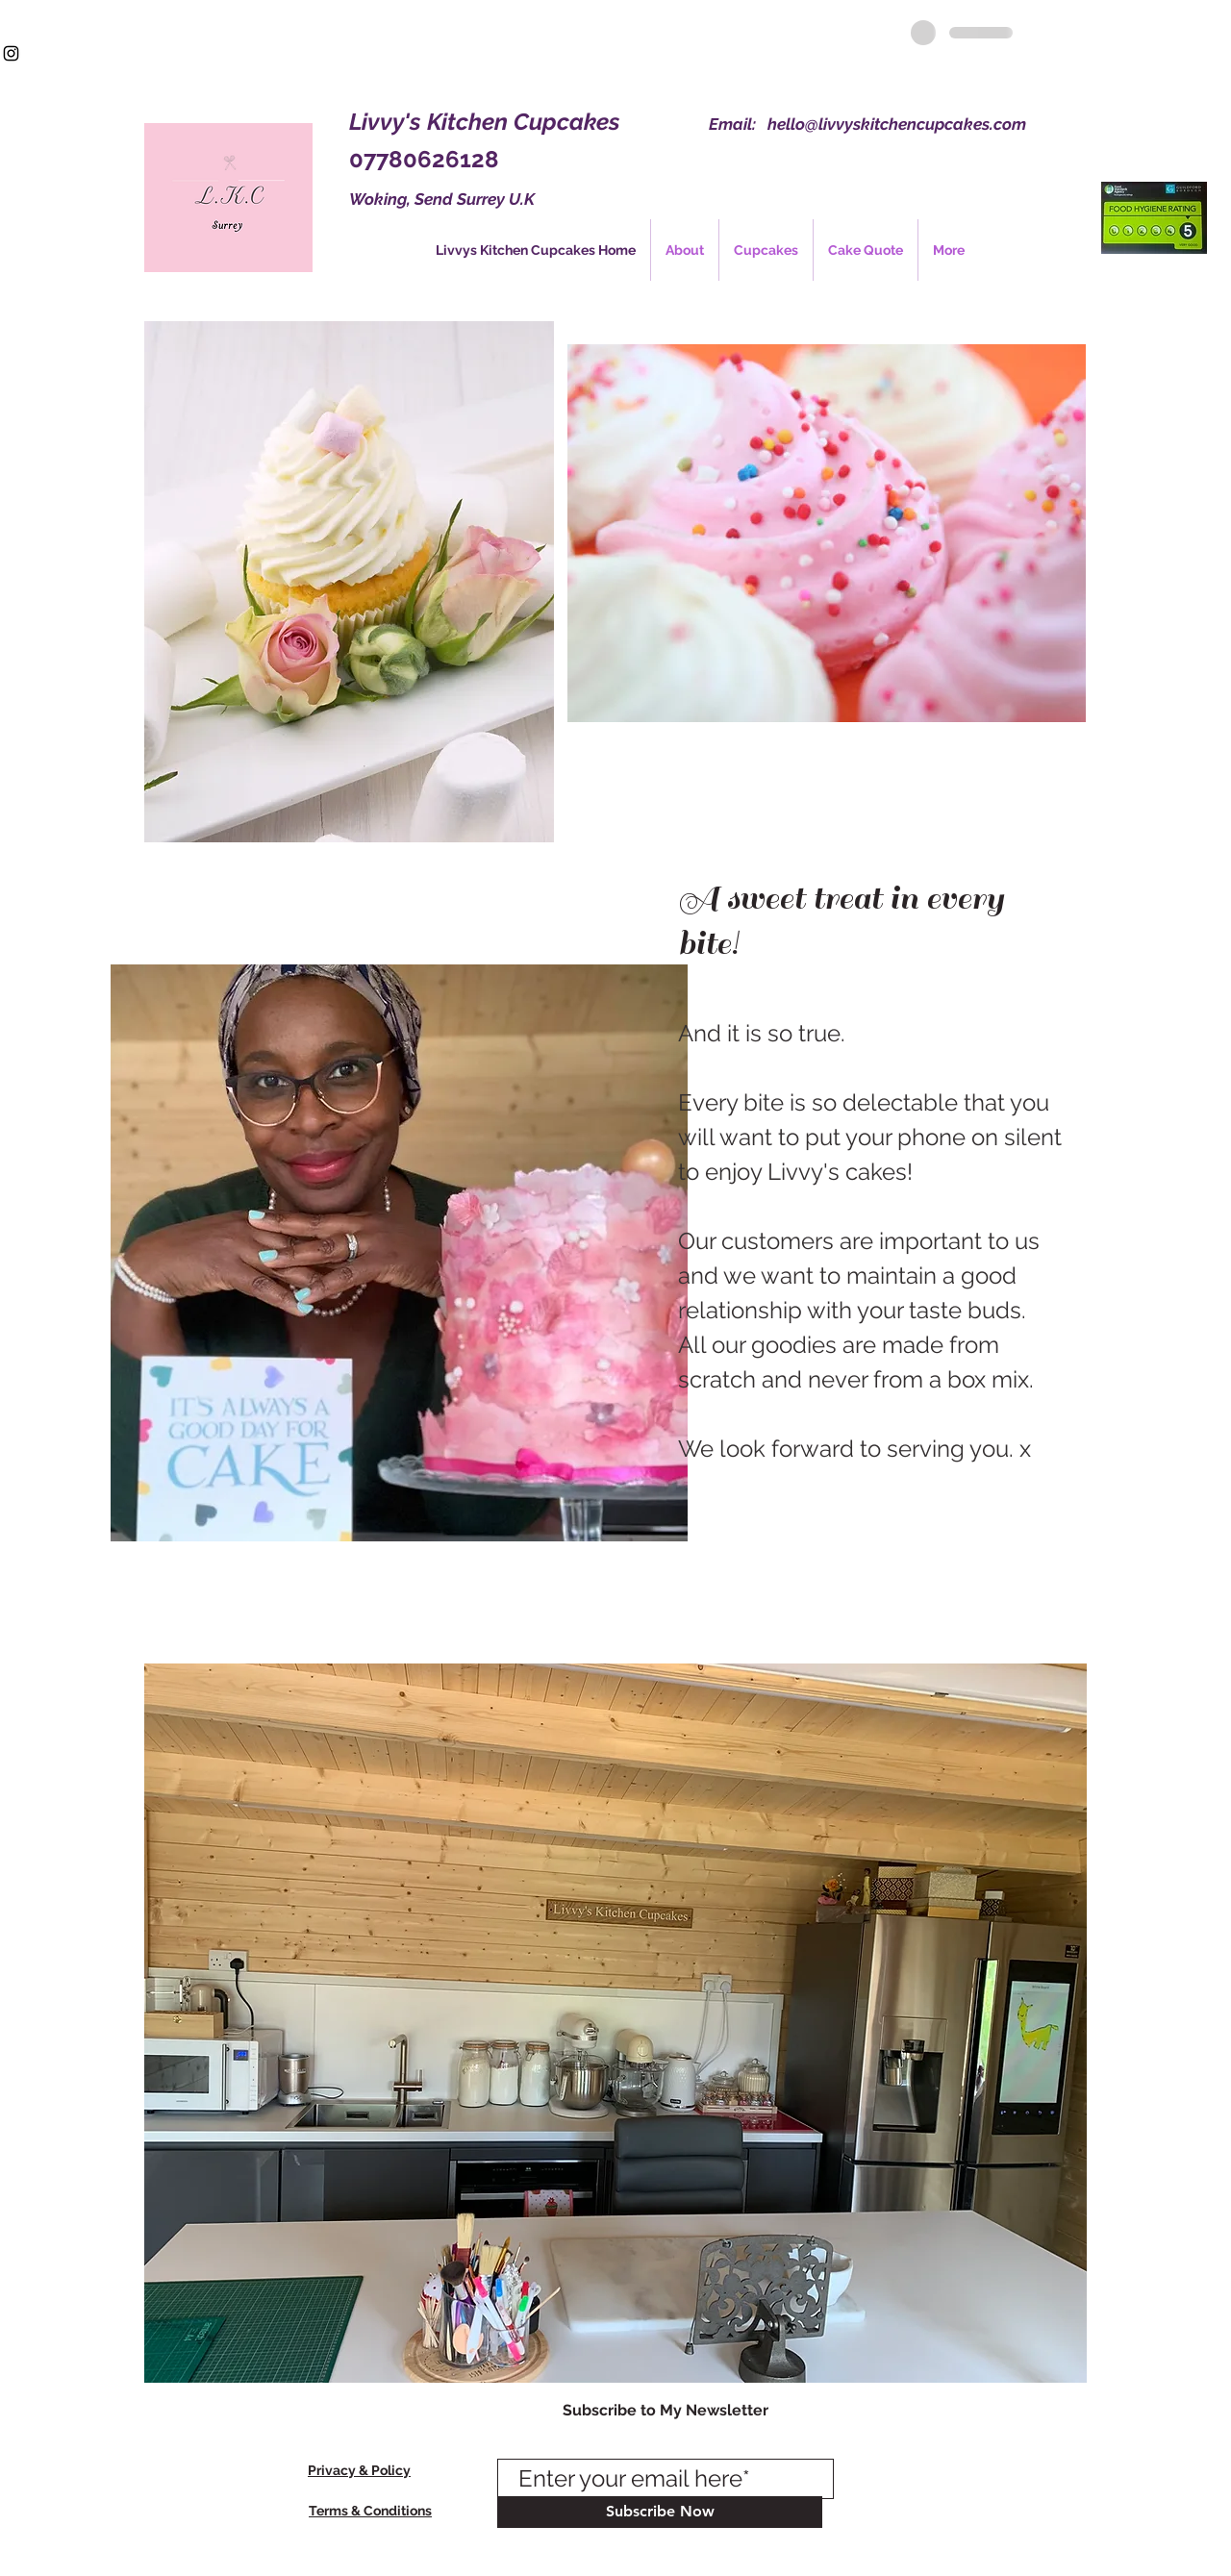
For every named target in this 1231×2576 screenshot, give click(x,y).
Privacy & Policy (359, 2470)
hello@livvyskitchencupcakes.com (896, 124)
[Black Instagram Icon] (11, 53)
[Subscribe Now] (659, 2512)
